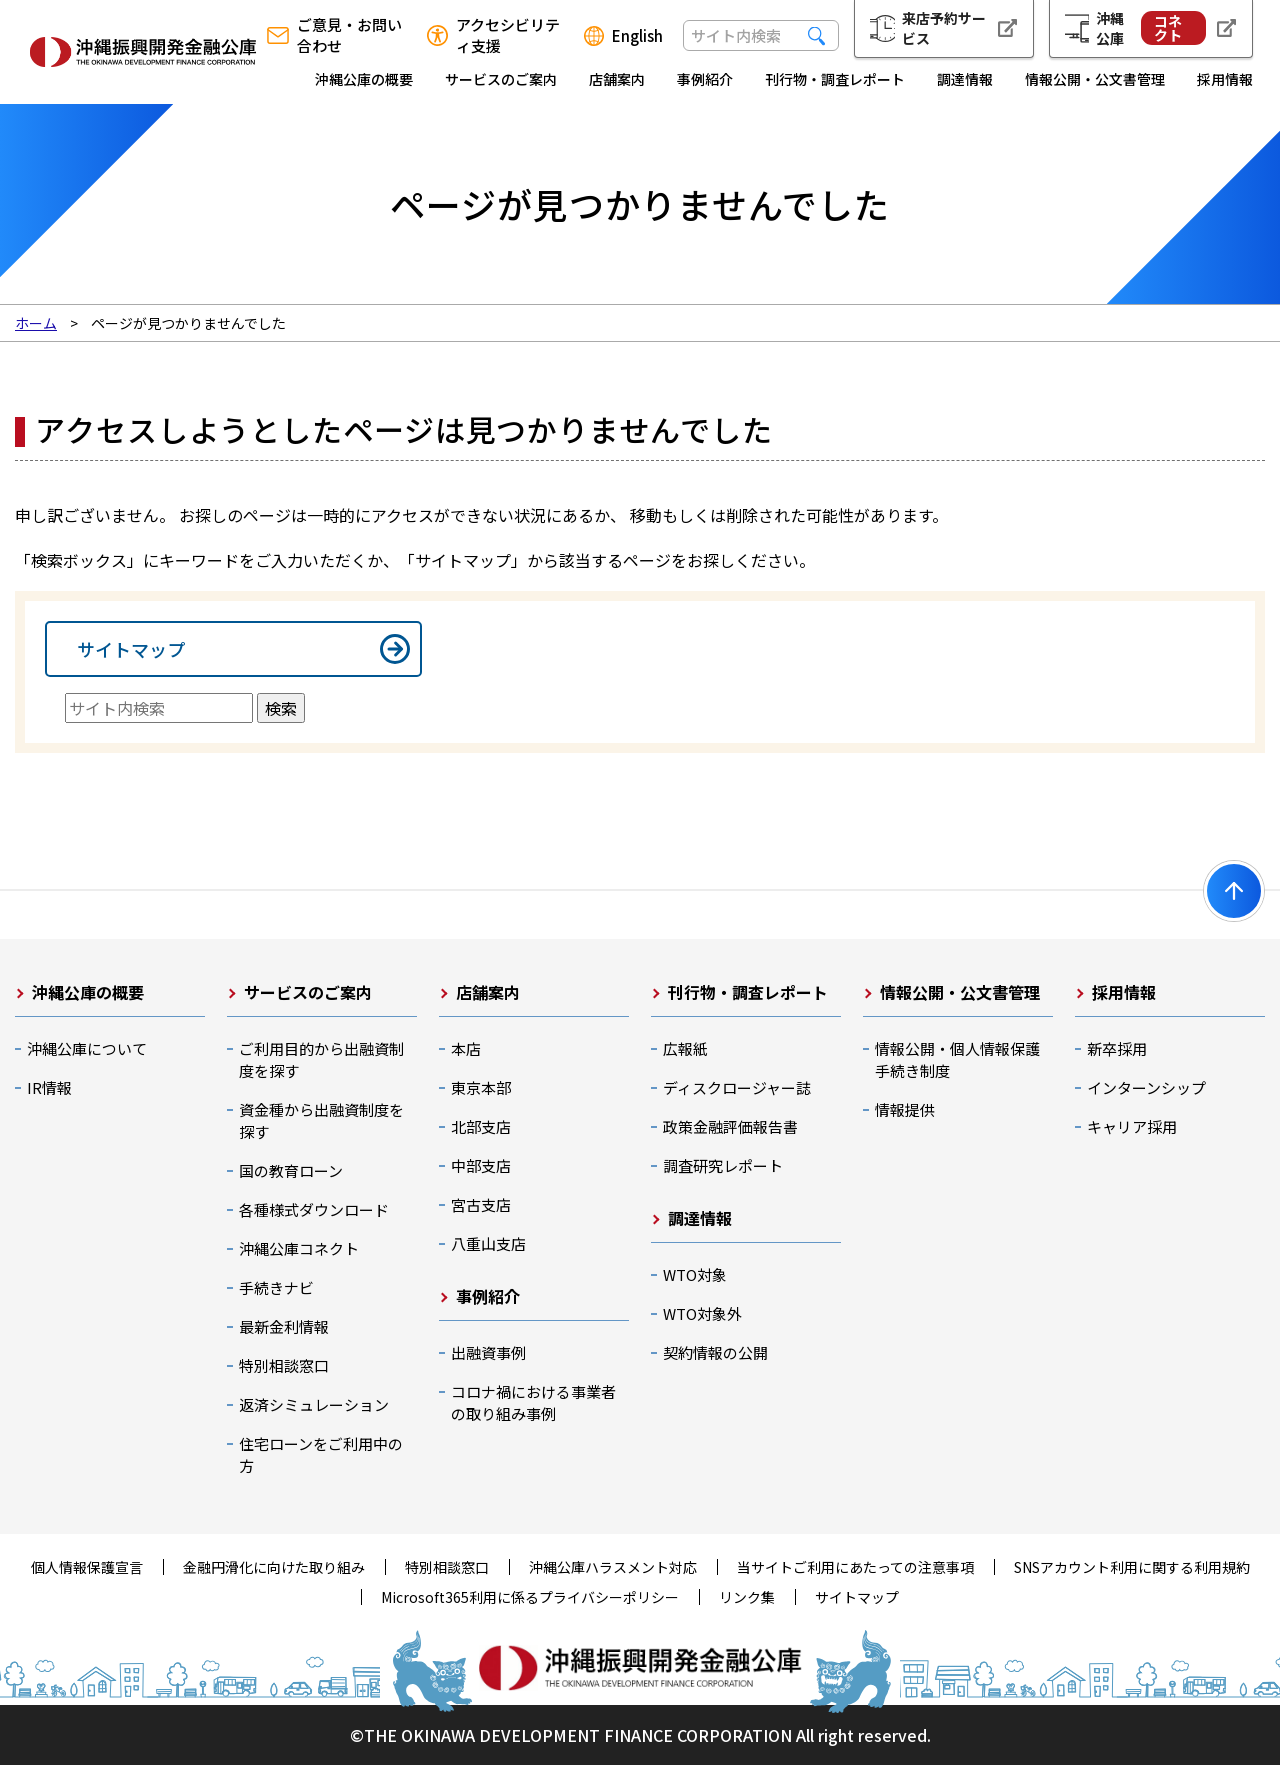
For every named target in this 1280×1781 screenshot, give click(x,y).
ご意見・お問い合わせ (349, 35)
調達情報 (965, 79)
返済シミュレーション (314, 1420)
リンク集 (747, 1613)
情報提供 (905, 1125)
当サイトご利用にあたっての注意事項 (855, 1583)
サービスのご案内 (501, 79)
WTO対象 (695, 1290)
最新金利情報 (284, 1342)
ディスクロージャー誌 (737, 1103)
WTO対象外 (702, 1329)
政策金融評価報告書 (730, 1142)
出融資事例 (488, 1368)
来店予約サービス (944, 28)
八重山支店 (488, 1259)
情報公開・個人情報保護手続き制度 (957, 1075)
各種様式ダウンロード (314, 1225)
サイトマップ (131, 657)
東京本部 (481, 1103)
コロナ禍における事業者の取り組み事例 (533, 1418)
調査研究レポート (723, 1181)
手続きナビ (276, 1303)
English (637, 36)
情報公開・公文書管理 (1095, 79)
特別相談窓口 (284, 1381)
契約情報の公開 (715, 1368)
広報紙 (685, 1064)
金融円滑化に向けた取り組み (274, 1583)
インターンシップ (1146, 1103)
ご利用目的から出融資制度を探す (321, 1075)
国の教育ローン (291, 1186)
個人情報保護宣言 (87, 1583)
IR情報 (49, 1103)
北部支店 (481, 1142)
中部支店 (481, 1181)
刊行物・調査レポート (835, 79)
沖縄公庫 (1151, 28)
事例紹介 (705, 79)
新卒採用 (1117, 1064)
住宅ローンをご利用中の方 (321, 1470)
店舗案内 (617, 79)
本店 (466, 1064)
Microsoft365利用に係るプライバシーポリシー (530, 1613)
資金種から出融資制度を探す (321, 1136)
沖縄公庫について (87, 1064)
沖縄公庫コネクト (299, 1264)
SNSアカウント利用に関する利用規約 (1132, 1583)
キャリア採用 (1132, 1142)
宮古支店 (481, 1220)
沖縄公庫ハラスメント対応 (613, 1583)
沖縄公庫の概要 (364, 79)
